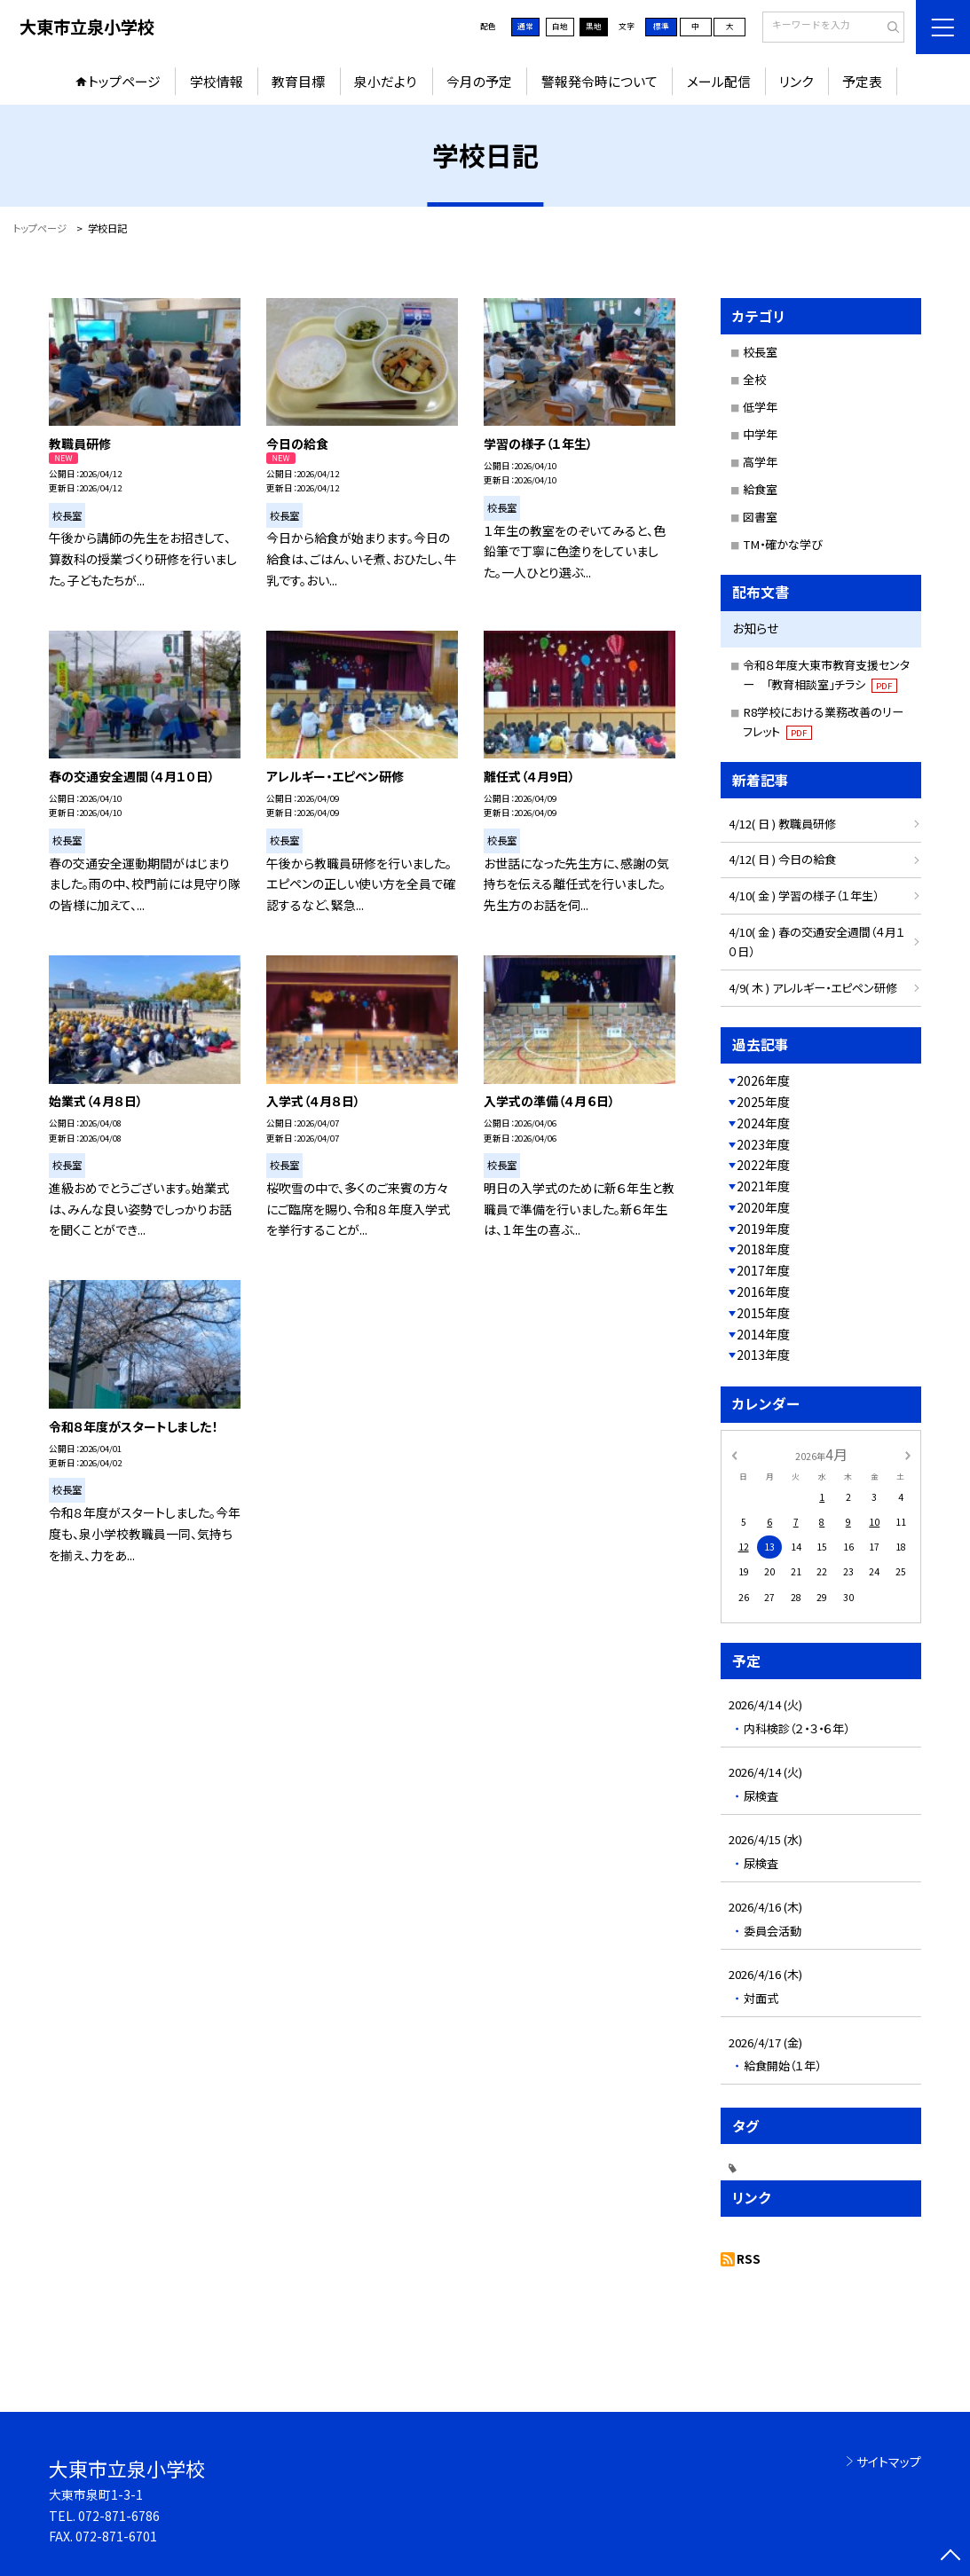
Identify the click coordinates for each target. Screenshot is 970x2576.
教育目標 (298, 81)
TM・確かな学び (783, 544)
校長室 (760, 351)
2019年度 (763, 1228)
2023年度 (763, 1144)
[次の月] (908, 1454)
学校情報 (216, 81)
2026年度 (763, 1080)
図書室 (760, 516)
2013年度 (763, 1354)
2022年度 (763, 1165)
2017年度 (763, 1270)
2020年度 (763, 1207)
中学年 (760, 434)
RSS (749, 2258)
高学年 (760, 461)
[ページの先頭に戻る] (950, 2556)
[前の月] (734, 1454)
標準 (661, 26)
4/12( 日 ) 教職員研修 (782, 823)
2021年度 (763, 1186)
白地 (560, 26)
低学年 (760, 406)
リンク (796, 81)
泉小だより (385, 81)
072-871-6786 (119, 2516)
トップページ (124, 81)
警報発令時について (599, 81)
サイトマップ (888, 2461)
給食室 (760, 489)
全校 (754, 379)
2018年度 (763, 1249)
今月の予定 (479, 81)
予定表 (862, 81)
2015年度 (763, 1313)
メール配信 (719, 81)
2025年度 (763, 1102)
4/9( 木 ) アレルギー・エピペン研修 (813, 987)
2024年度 (763, 1123)
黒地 (594, 26)
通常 (525, 26)
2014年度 (763, 1334)
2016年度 (763, 1291)
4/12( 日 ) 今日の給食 (782, 859)
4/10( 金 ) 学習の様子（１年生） (804, 895)
